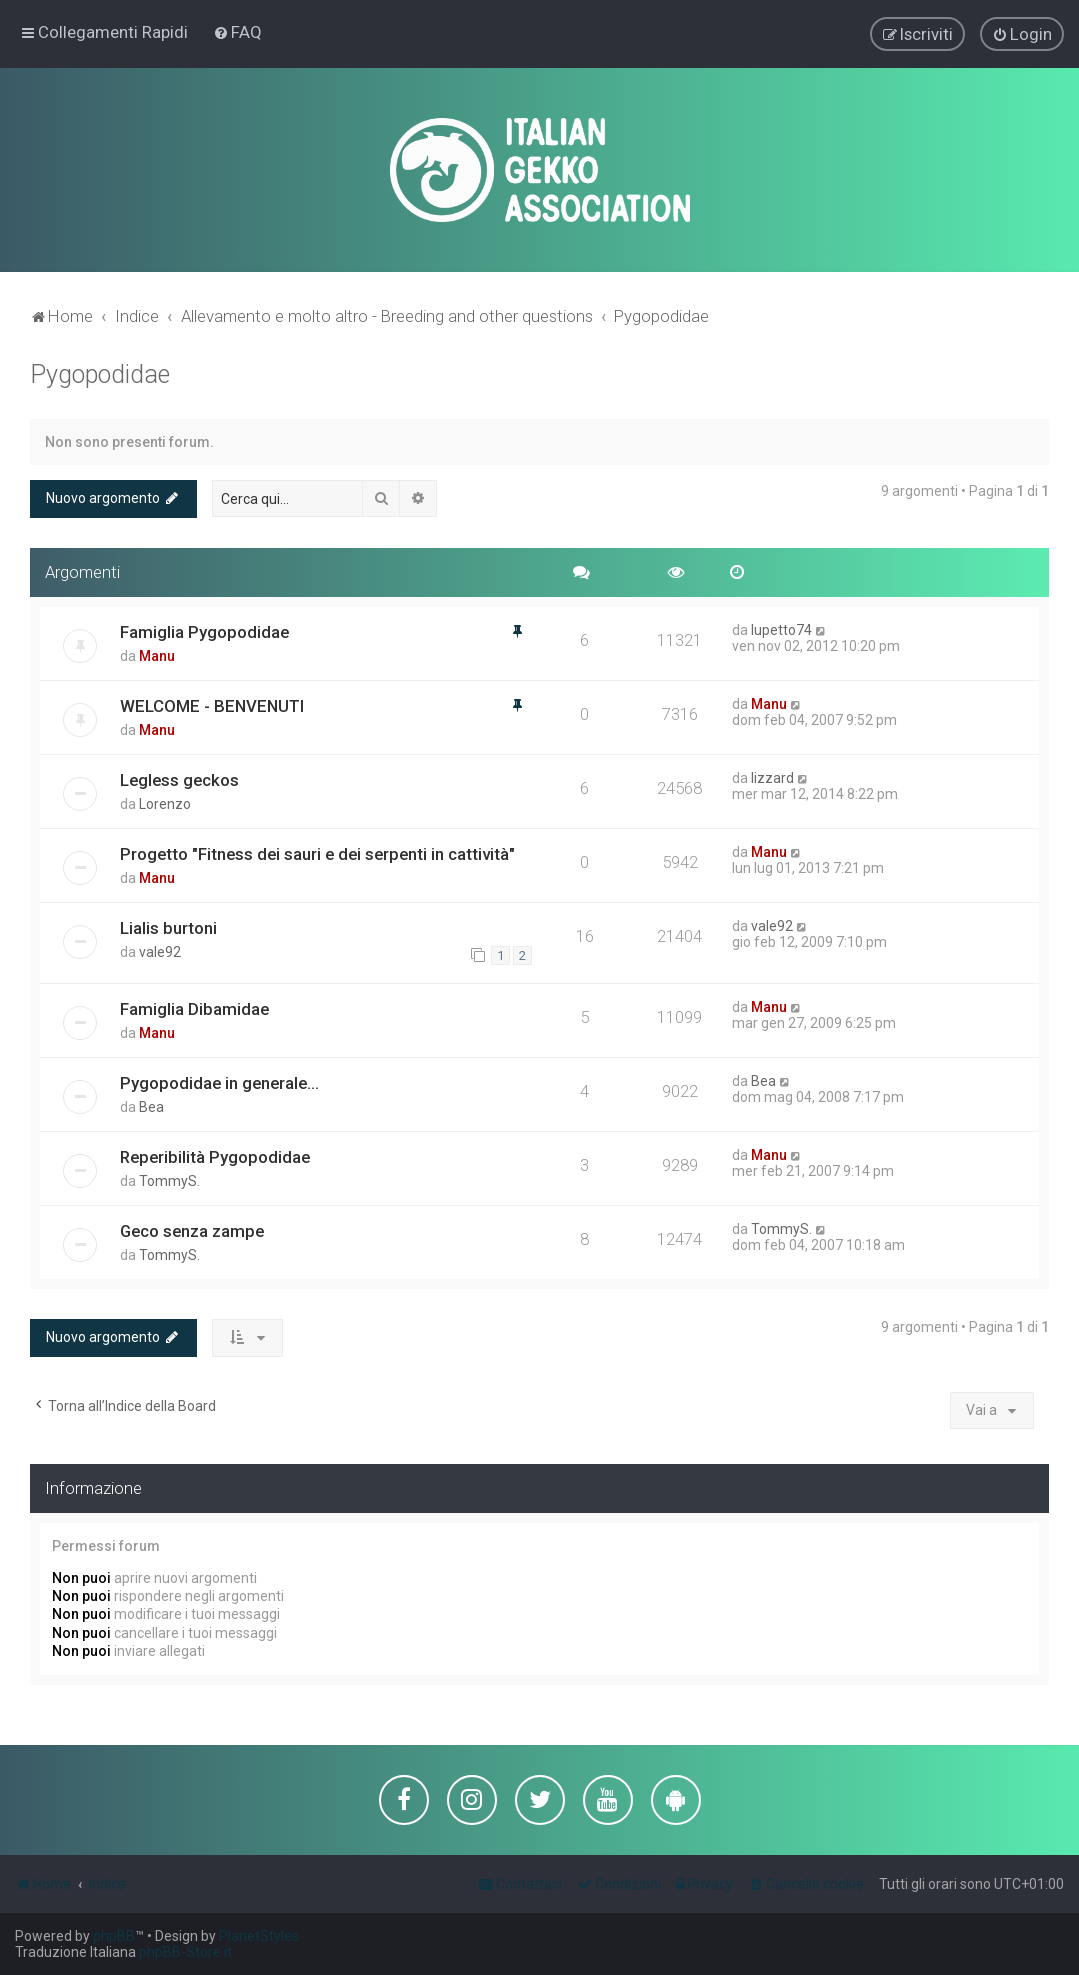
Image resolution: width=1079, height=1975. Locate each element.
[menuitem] (237, 32)
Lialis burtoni (168, 926)
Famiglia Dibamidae (194, 1007)
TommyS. (169, 1179)
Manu (157, 654)
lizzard (772, 776)
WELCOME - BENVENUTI (212, 704)
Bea (151, 1105)
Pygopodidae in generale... (219, 1081)
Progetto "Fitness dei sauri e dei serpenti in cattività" (317, 852)
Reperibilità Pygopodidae (215, 1155)
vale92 (160, 950)
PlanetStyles (259, 1936)
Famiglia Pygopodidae (204, 630)
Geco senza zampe (192, 1229)
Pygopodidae (100, 373)
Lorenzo (165, 802)
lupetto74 (781, 628)
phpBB (114, 1936)
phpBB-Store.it (185, 1952)
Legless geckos (179, 778)
